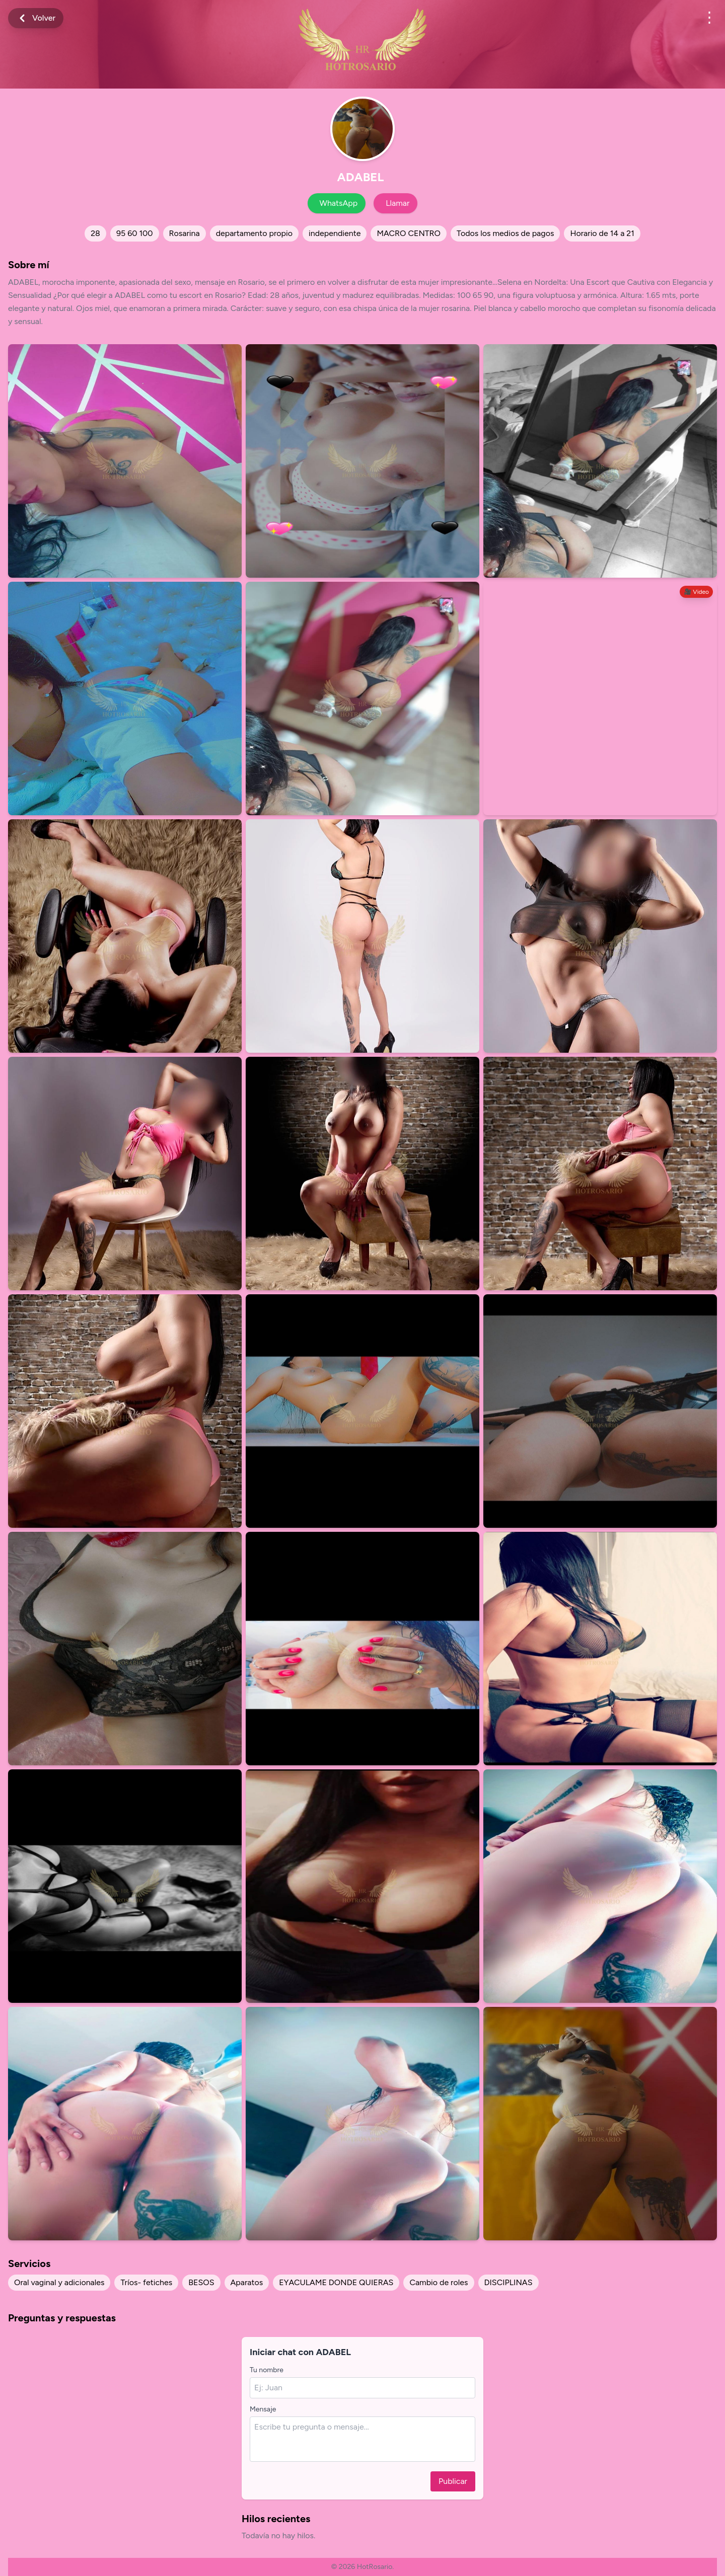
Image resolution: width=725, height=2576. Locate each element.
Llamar (397, 203)
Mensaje (263, 2409)
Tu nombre (266, 2370)
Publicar (453, 2481)
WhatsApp (339, 203)
